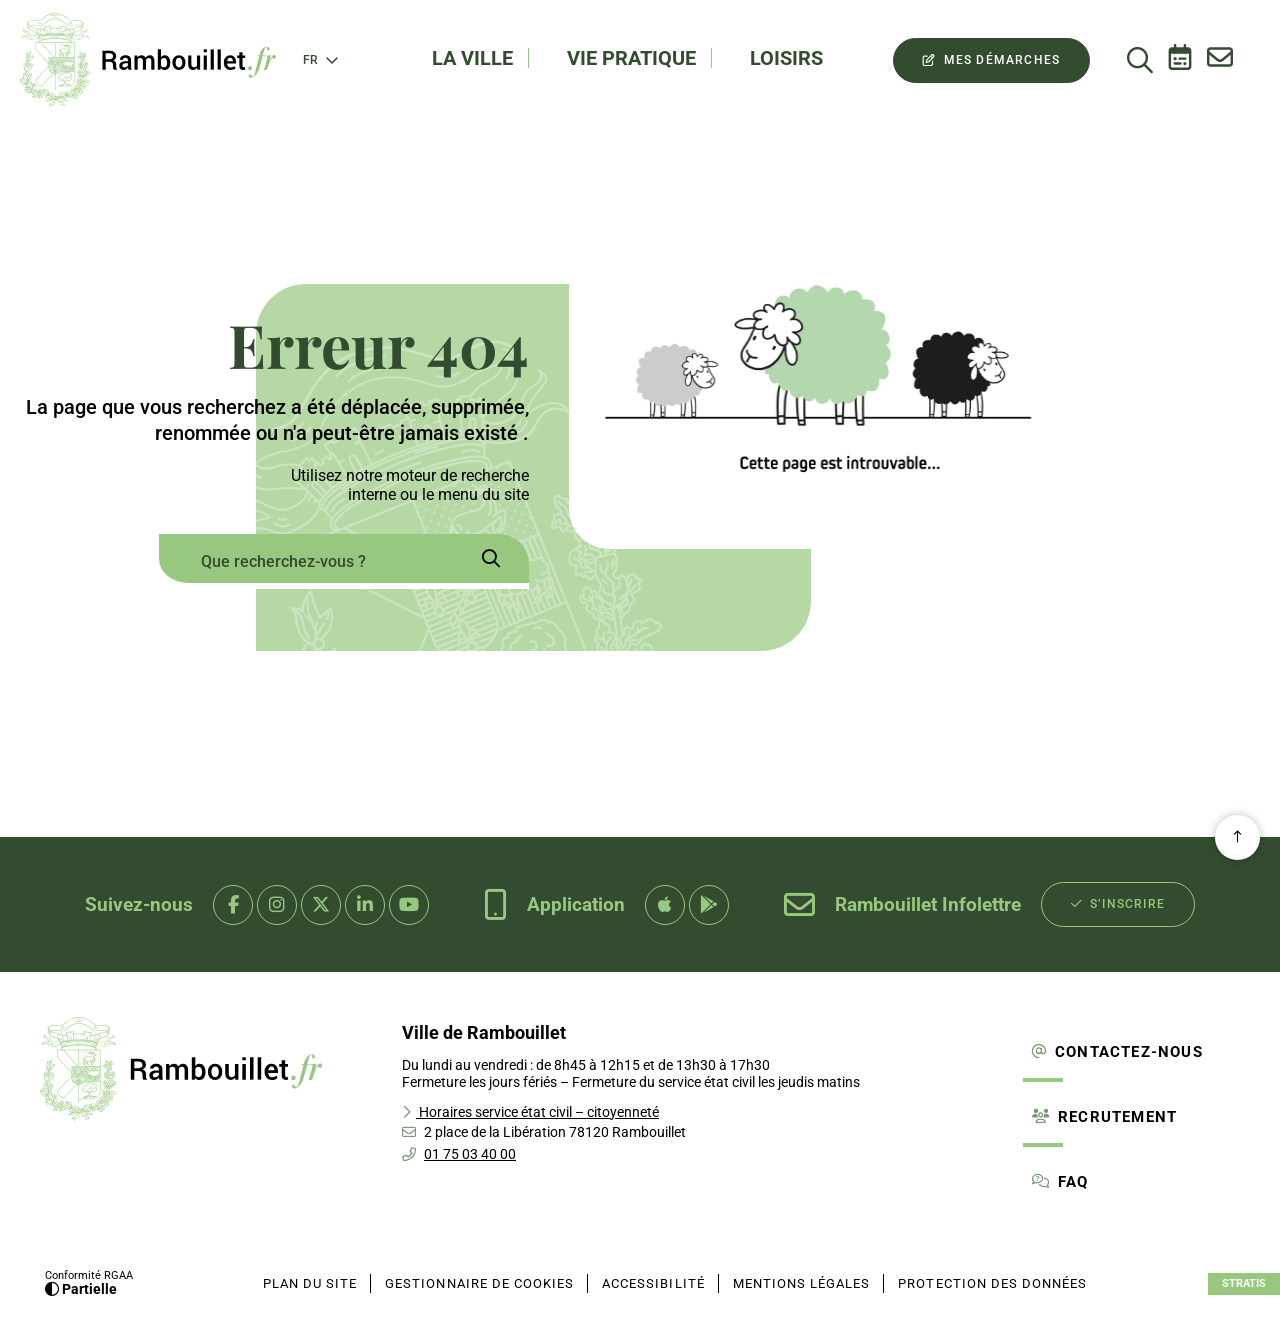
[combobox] (305, 561)
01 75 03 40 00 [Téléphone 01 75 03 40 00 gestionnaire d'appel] (470, 1154)
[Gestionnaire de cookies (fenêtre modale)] (479, 1284)
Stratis (1244, 1283)
